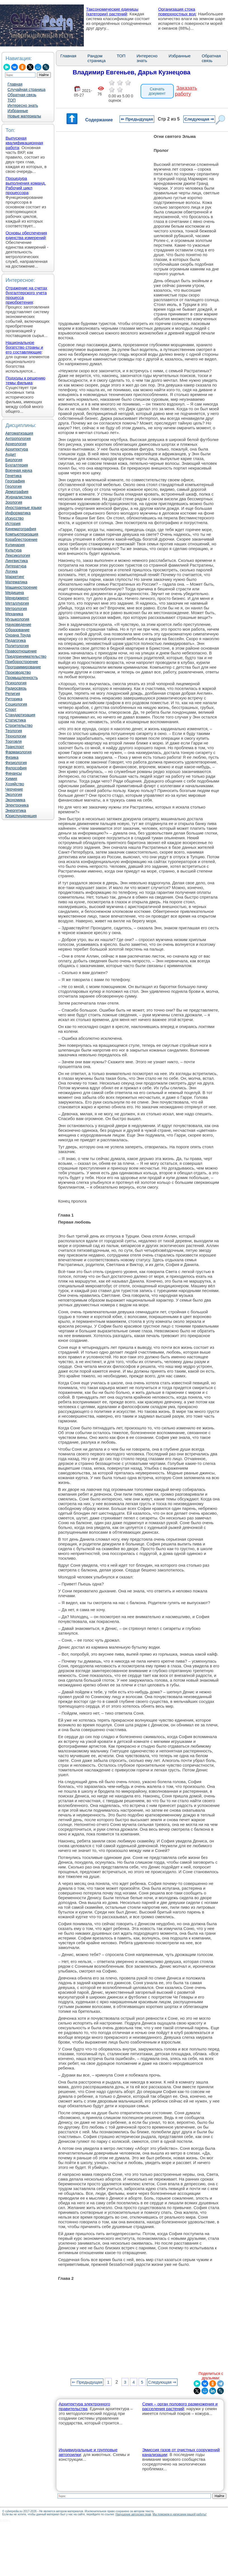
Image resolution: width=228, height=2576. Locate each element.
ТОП (12, 100)
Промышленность (21, 677)
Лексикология (17, 555)
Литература (15, 566)
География (15, 481)
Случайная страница (27, 89)
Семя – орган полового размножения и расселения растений (180, 2406)
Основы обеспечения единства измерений (26, 235)
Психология (16, 683)
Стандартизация (20, 715)
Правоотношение (21, 651)
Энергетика (15, 810)
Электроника (17, 805)
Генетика (13, 475)
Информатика (17, 513)
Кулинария (15, 545)
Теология (13, 731)
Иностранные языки (23, 507)
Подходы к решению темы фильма (25, 380)
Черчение (14, 789)
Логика (11, 571)
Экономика (15, 800)
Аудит (10, 454)
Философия (16, 768)
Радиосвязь (16, 688)
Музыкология (17, 619)
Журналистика (18, 497)
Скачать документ (157, 91)
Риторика (13, 699)
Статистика (15, 720)
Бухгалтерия (16, 465)
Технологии (15, 736)
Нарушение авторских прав (133, 2514)
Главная (15, 84)
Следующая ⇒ (199, 119)
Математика (16, 582)
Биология (13, 460)
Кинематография (20, 529)
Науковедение (18, 624)
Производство (18, 672)
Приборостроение (21, 661)
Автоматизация (19, 433)
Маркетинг (14, 576)
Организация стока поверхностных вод (177, 11)
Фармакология (18, 752)
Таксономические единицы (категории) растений (112, 11)
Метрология (16, 608)
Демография (16, 491)
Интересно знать (23, 105)
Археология (16, 444)
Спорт (10, 709)
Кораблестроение (21, 539)
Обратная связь (22, 95)
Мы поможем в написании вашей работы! (179, 2514)
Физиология (16, 762)
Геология (13, 486)
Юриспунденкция (21, 816)
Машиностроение (21, 587)
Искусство (14, 518)
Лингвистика (16, 560)
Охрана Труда (18, 635)
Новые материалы (24, 116)
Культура (13, 550)
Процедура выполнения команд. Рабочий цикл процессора (26, 185)
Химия (11, 778)
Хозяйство (14, 784)
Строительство (18, 725)
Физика (11, 757)
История (12, 523)
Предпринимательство (25, 656)
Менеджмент (17, 598)
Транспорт (14, 746)
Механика (14, 614)
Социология (16, 704)
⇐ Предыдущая (137, 119)
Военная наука (18, 470)
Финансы (13, 773)
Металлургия (17, 603)
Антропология (18, 438)
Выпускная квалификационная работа (24, 143)
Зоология (13, 502)
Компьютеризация (21, 534)
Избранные (18, 111)
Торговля (13, 741)
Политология (17, 646)
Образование (17, 630)
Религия (12, 693)
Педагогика (15, 640)
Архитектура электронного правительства (84, 2406)
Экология (13, 794)
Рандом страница (96, 58)
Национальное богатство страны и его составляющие (24, 347)
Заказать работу (186, 91)
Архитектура (16, 449)
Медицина (14, 592)
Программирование (23, 667)
